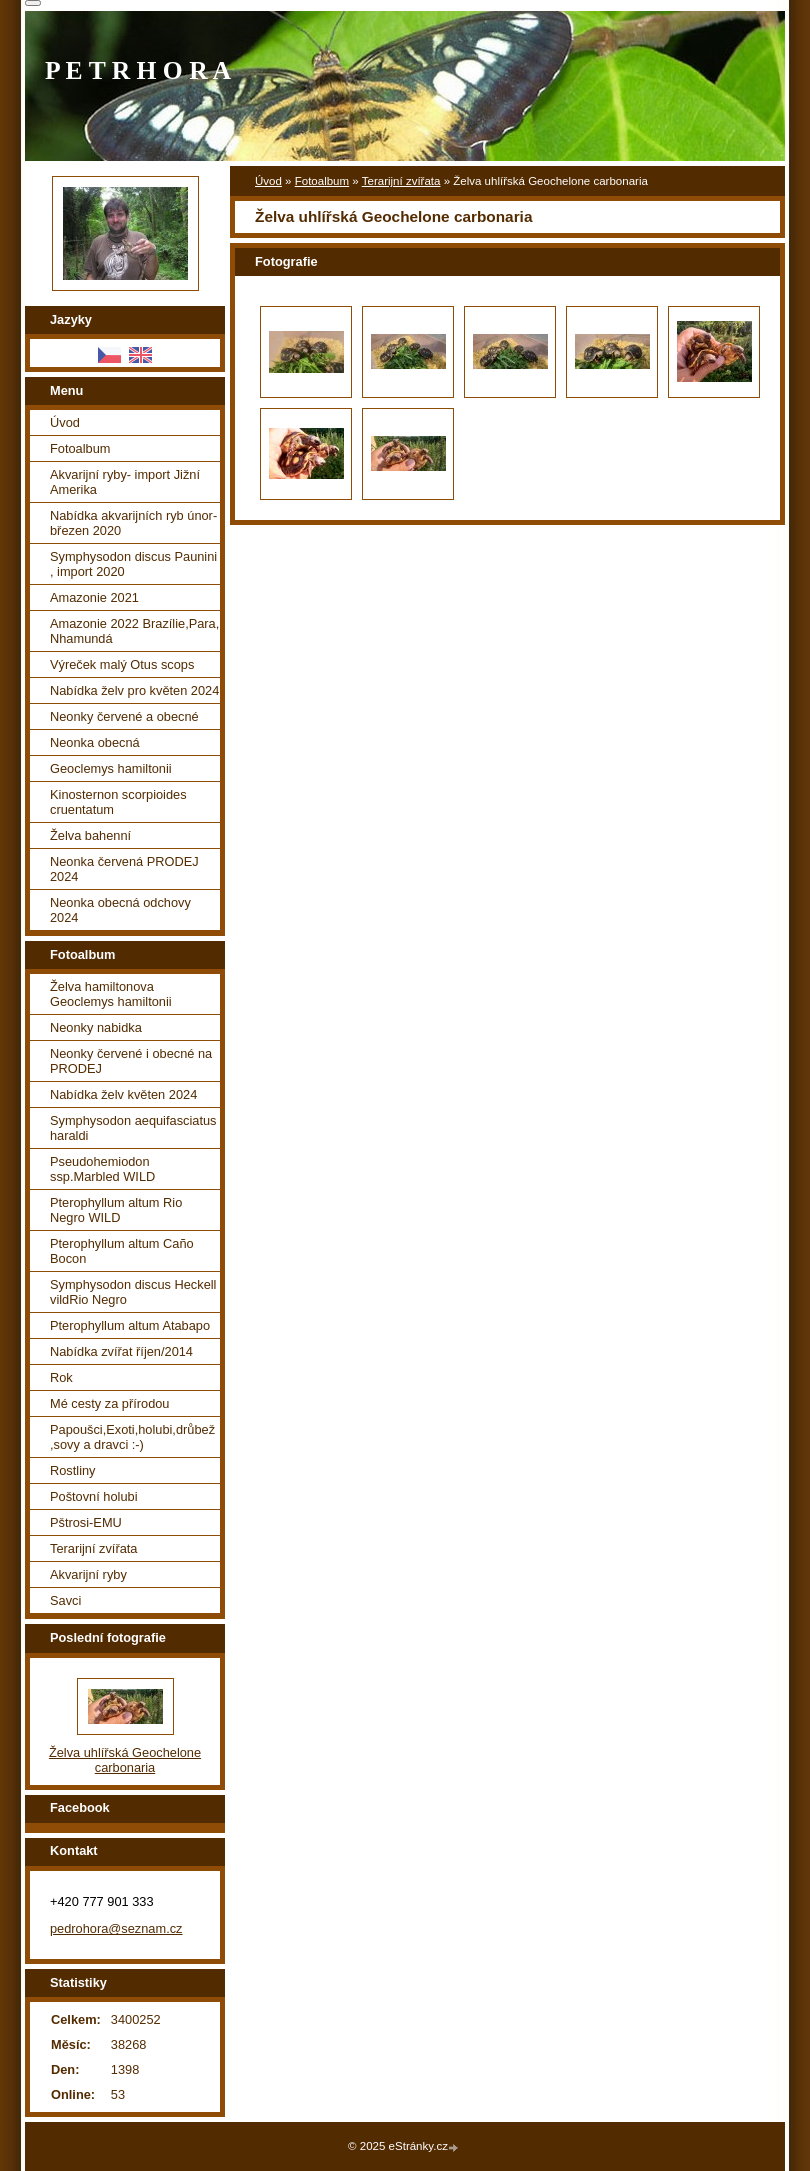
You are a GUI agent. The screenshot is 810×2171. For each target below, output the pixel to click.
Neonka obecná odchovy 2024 (120, 910)
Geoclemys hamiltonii (111, 768)
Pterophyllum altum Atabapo (130, 1325)
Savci (65, 1600)
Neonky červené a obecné (124, 716)
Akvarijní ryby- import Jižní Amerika (125, 482)
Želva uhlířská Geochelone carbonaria (125, 1760)
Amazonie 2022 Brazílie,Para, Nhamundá (134, 631)
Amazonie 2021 (94, 597)
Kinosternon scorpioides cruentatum (118, 802)
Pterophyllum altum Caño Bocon (122, 1251)
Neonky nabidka (96, 1027)
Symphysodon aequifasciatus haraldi (133, 1128)
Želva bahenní (90, 835)
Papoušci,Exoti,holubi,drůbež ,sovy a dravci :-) (132, 1437)
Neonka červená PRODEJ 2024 (124, 869)
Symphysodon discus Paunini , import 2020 (133, 564)
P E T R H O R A (138, 70)
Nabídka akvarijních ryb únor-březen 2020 (133, 523)
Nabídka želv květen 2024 (123, 1094)
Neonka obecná (95, 742)
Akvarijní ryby (88, 1574)
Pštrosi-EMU (86, 1522)
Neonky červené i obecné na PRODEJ (131, 1061)
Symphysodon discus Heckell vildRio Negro (133, 1292)
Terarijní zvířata (401, 181)
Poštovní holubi (94, 1496)
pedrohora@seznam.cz (116, 1928)
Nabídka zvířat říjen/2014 (121, 1351)
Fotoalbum (322, 181)
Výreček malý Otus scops (122, 664)
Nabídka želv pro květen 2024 (134, 690)
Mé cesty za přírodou (110, 1403)
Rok (61, 1377)
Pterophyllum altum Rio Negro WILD (116, 1210)
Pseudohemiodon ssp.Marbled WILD (102, 1169)
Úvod (268, 181)
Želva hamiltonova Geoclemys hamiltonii (111, 994)
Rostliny (73, 1470)
